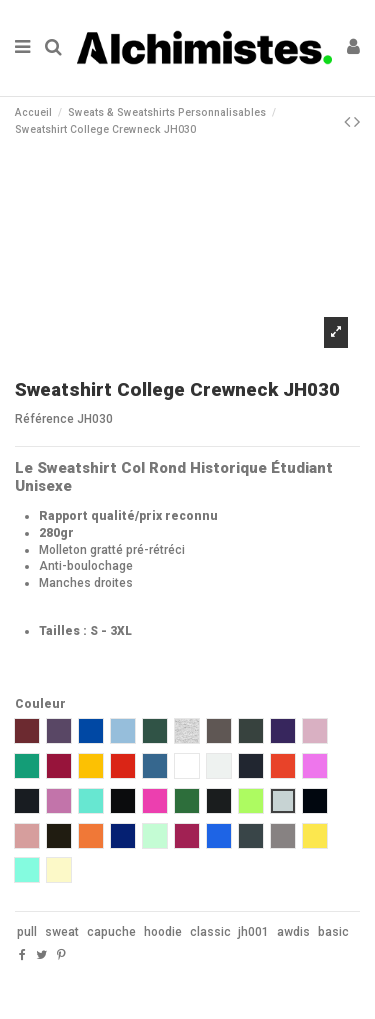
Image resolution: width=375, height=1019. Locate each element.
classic (210, 932)
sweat (62, 932)
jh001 (253, 932)
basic (333, 932)
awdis (293, 932)
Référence (44, 419)
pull (27, 932)
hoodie (163, 932)
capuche (111, 932)
